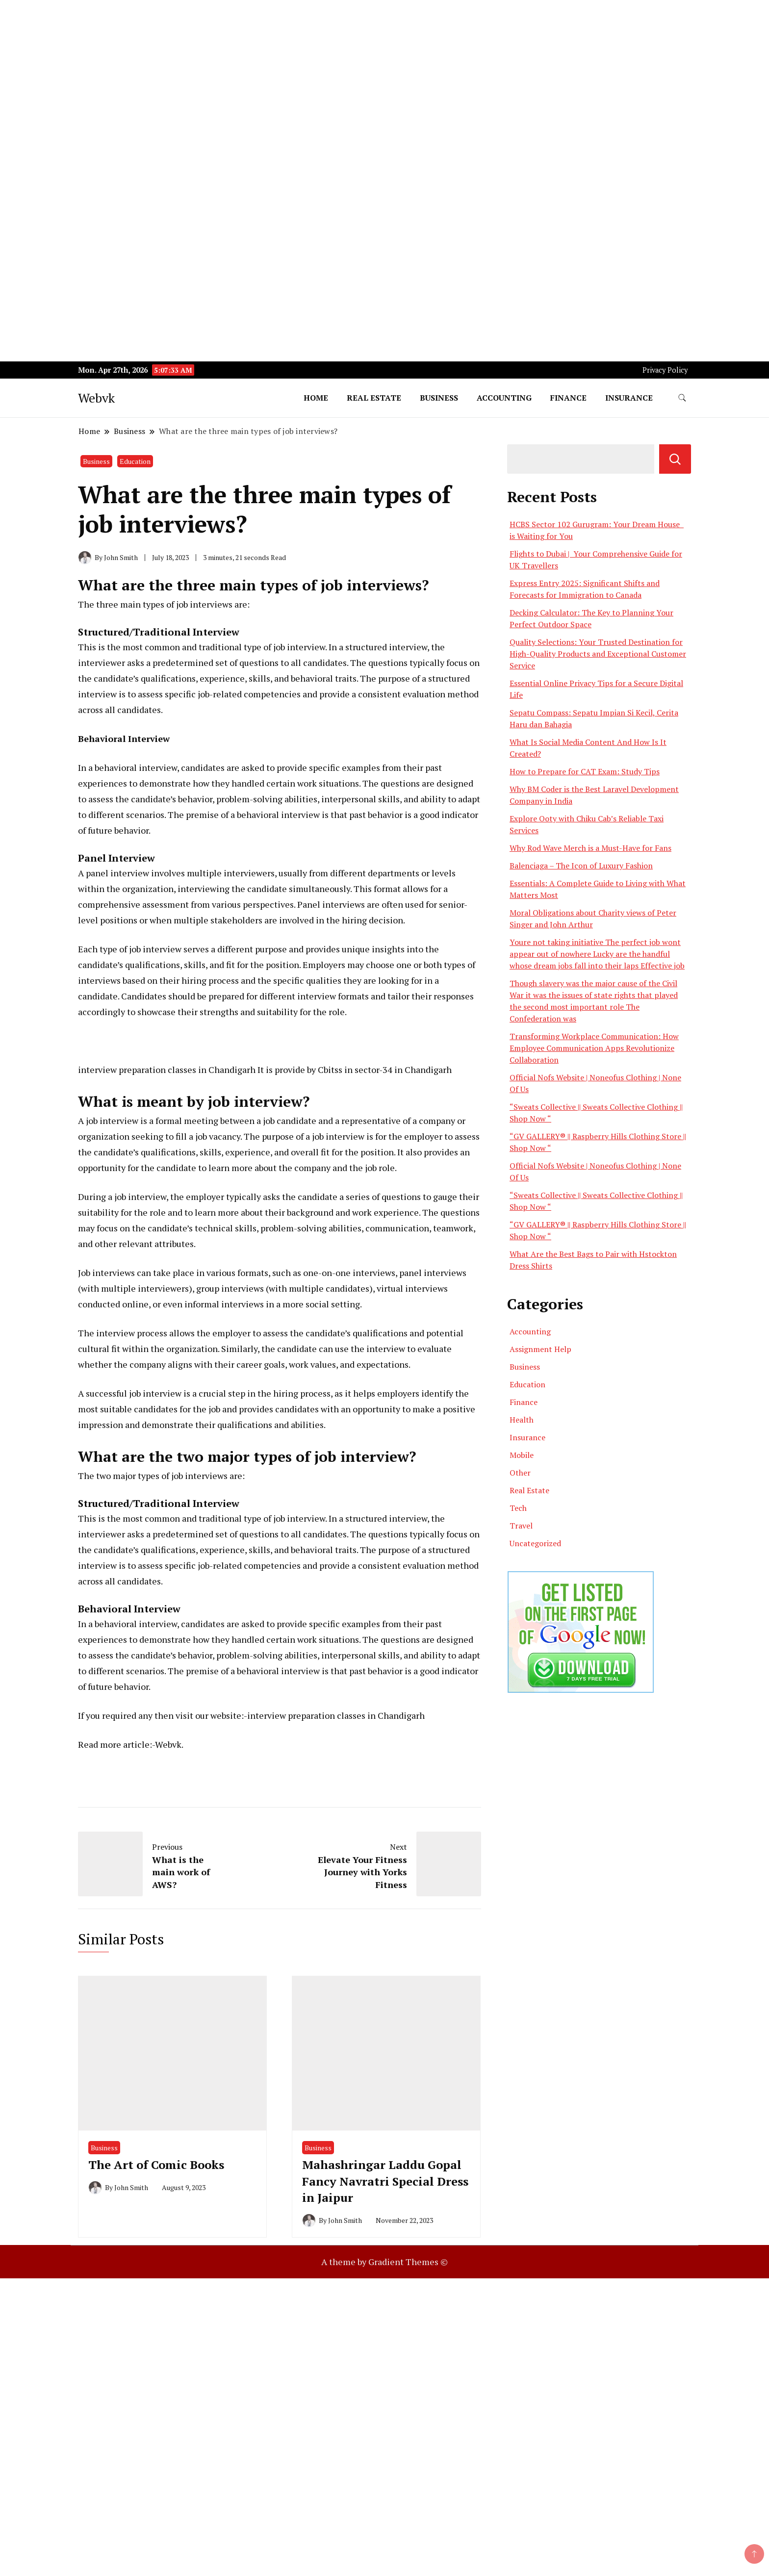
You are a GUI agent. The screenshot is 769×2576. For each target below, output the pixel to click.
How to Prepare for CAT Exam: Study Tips (585, 771)
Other (520, 1472)
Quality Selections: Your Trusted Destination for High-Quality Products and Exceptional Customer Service (598, 654)
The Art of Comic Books (156, 2164)
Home (316, 397)
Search (675, 459)
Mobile (522, 1455)
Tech (518, 1508)
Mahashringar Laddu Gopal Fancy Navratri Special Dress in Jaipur (385, 2181)
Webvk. (169, 1744)
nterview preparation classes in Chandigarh (168, 1069)
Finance (568, 397)
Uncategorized (535, 1543)
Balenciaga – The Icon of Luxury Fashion (581, 865)
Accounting (504, 397)
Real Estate (374, 397)
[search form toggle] (682, 398)
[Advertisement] (294, 68)
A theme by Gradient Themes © (384, 2262)
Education (135, 461)
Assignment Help (540, 1349)
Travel (521, 1525)
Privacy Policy (665, 370)
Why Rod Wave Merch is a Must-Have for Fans (590, 847)
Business (439, 397)
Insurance (629, 397)
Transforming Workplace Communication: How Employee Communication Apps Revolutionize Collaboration (594, 1048)
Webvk (96, 397)
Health (522, 1419)
